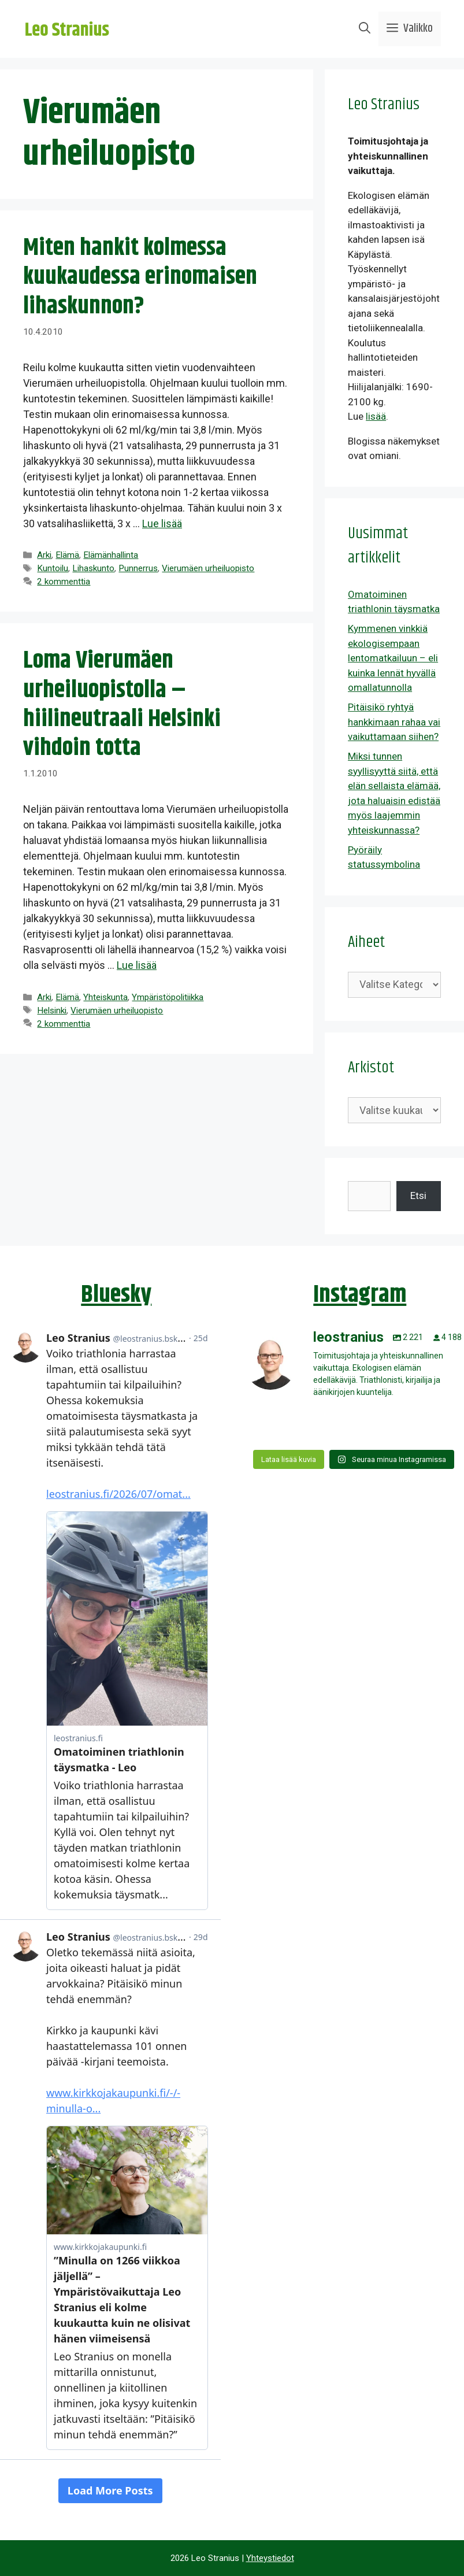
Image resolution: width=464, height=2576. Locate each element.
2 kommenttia (63, 581)
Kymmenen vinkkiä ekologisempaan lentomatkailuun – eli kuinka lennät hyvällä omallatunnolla (393, 658)
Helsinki (51, 1010)
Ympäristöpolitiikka (167, 997)
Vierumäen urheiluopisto (208, 568)
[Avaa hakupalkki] (364, 29)
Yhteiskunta (105, 997)
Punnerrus (138, 568)
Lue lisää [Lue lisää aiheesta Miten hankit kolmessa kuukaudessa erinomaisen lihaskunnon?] (162, 523)
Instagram (359, 1294)
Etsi (418, 1195)
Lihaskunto (93, 568)
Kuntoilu (52, 568)
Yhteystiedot (270, 2558)
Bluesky (116, 1294)
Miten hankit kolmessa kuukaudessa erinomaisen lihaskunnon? (140, 277)
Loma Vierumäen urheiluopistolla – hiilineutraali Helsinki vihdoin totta (122, 704)
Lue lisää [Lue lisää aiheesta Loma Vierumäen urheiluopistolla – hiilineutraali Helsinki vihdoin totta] (137, 965)
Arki (44, 555)
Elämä (67, 555)
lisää (376, 416)
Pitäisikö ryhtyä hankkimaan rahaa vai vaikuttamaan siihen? (394, 721)
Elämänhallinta (110, 555)
